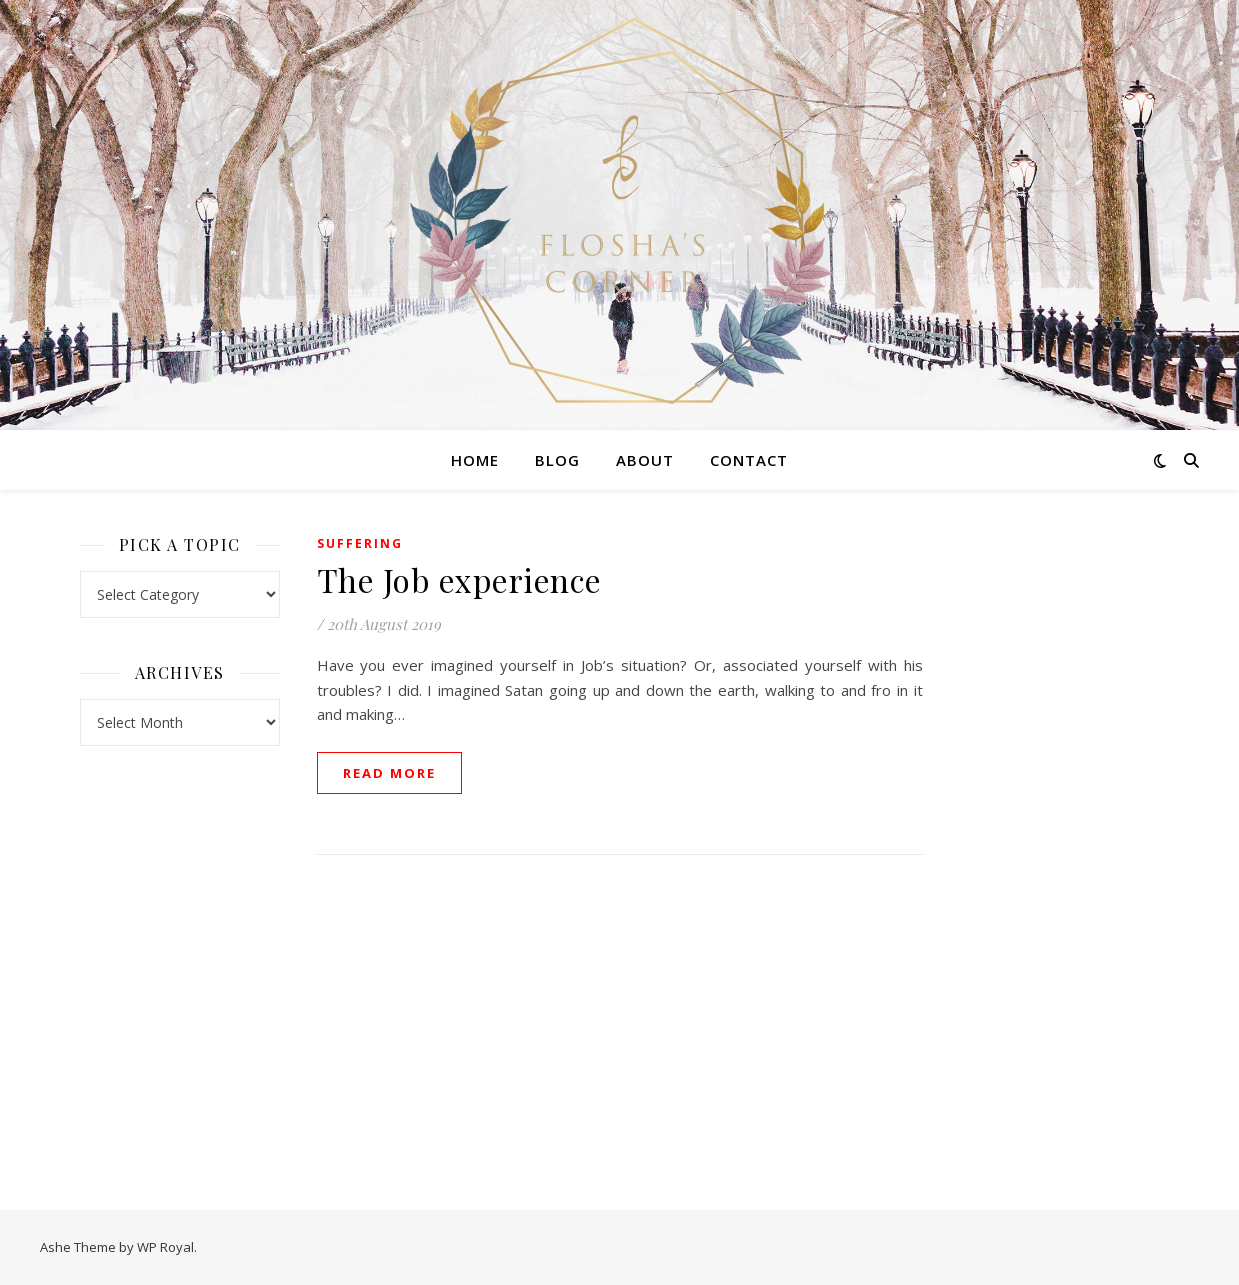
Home (475, 460)
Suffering (360, 543)
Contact (749, 460)
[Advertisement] (1060, 830)
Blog (557, 460)
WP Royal (165, 1247)
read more (389, 773)
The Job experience (459, 579)
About (645, 460)
